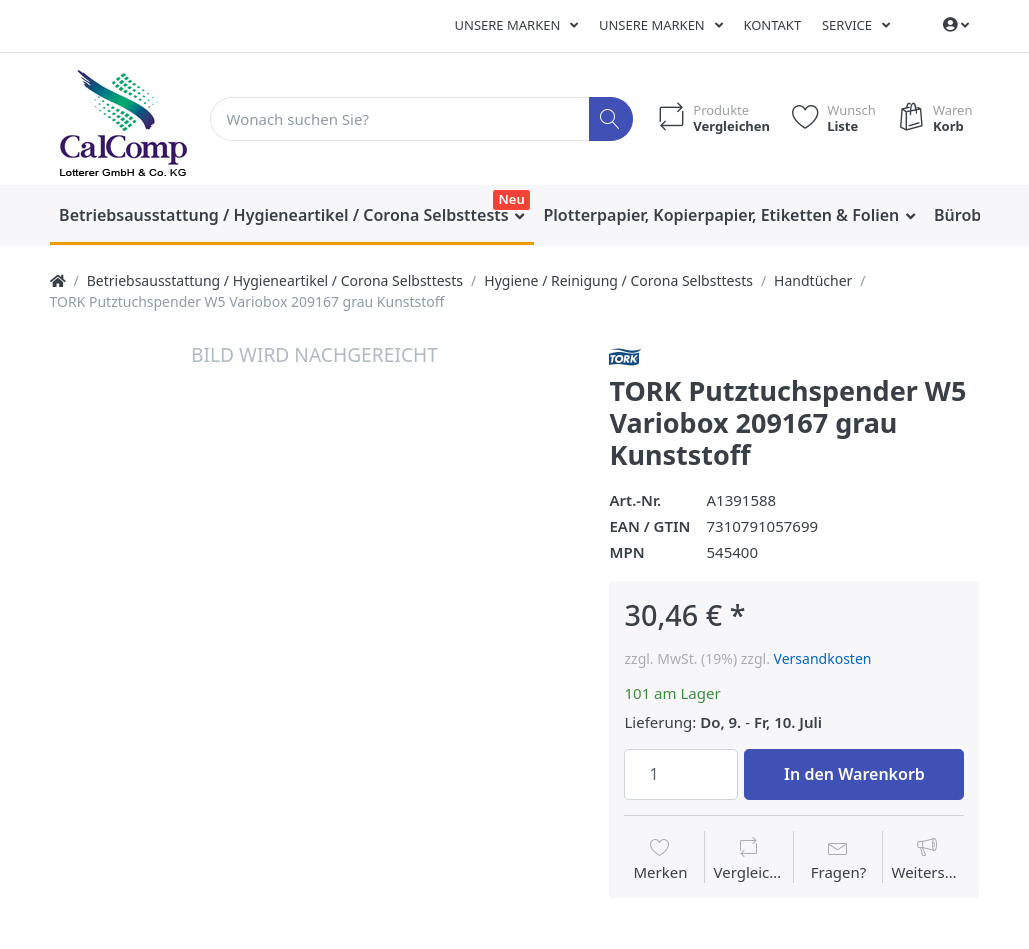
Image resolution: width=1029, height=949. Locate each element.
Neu (512, 199)
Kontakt (772, 25)
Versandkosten (823, 658)
